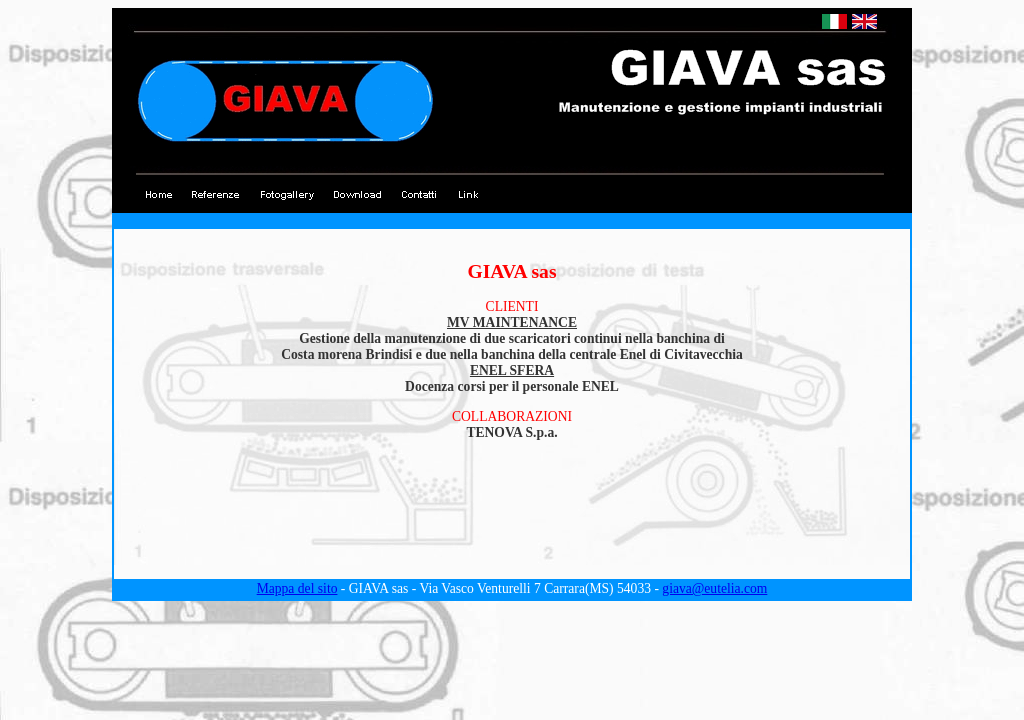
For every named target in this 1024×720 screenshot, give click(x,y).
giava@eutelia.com (714, 588)
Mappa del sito (297, 588)
